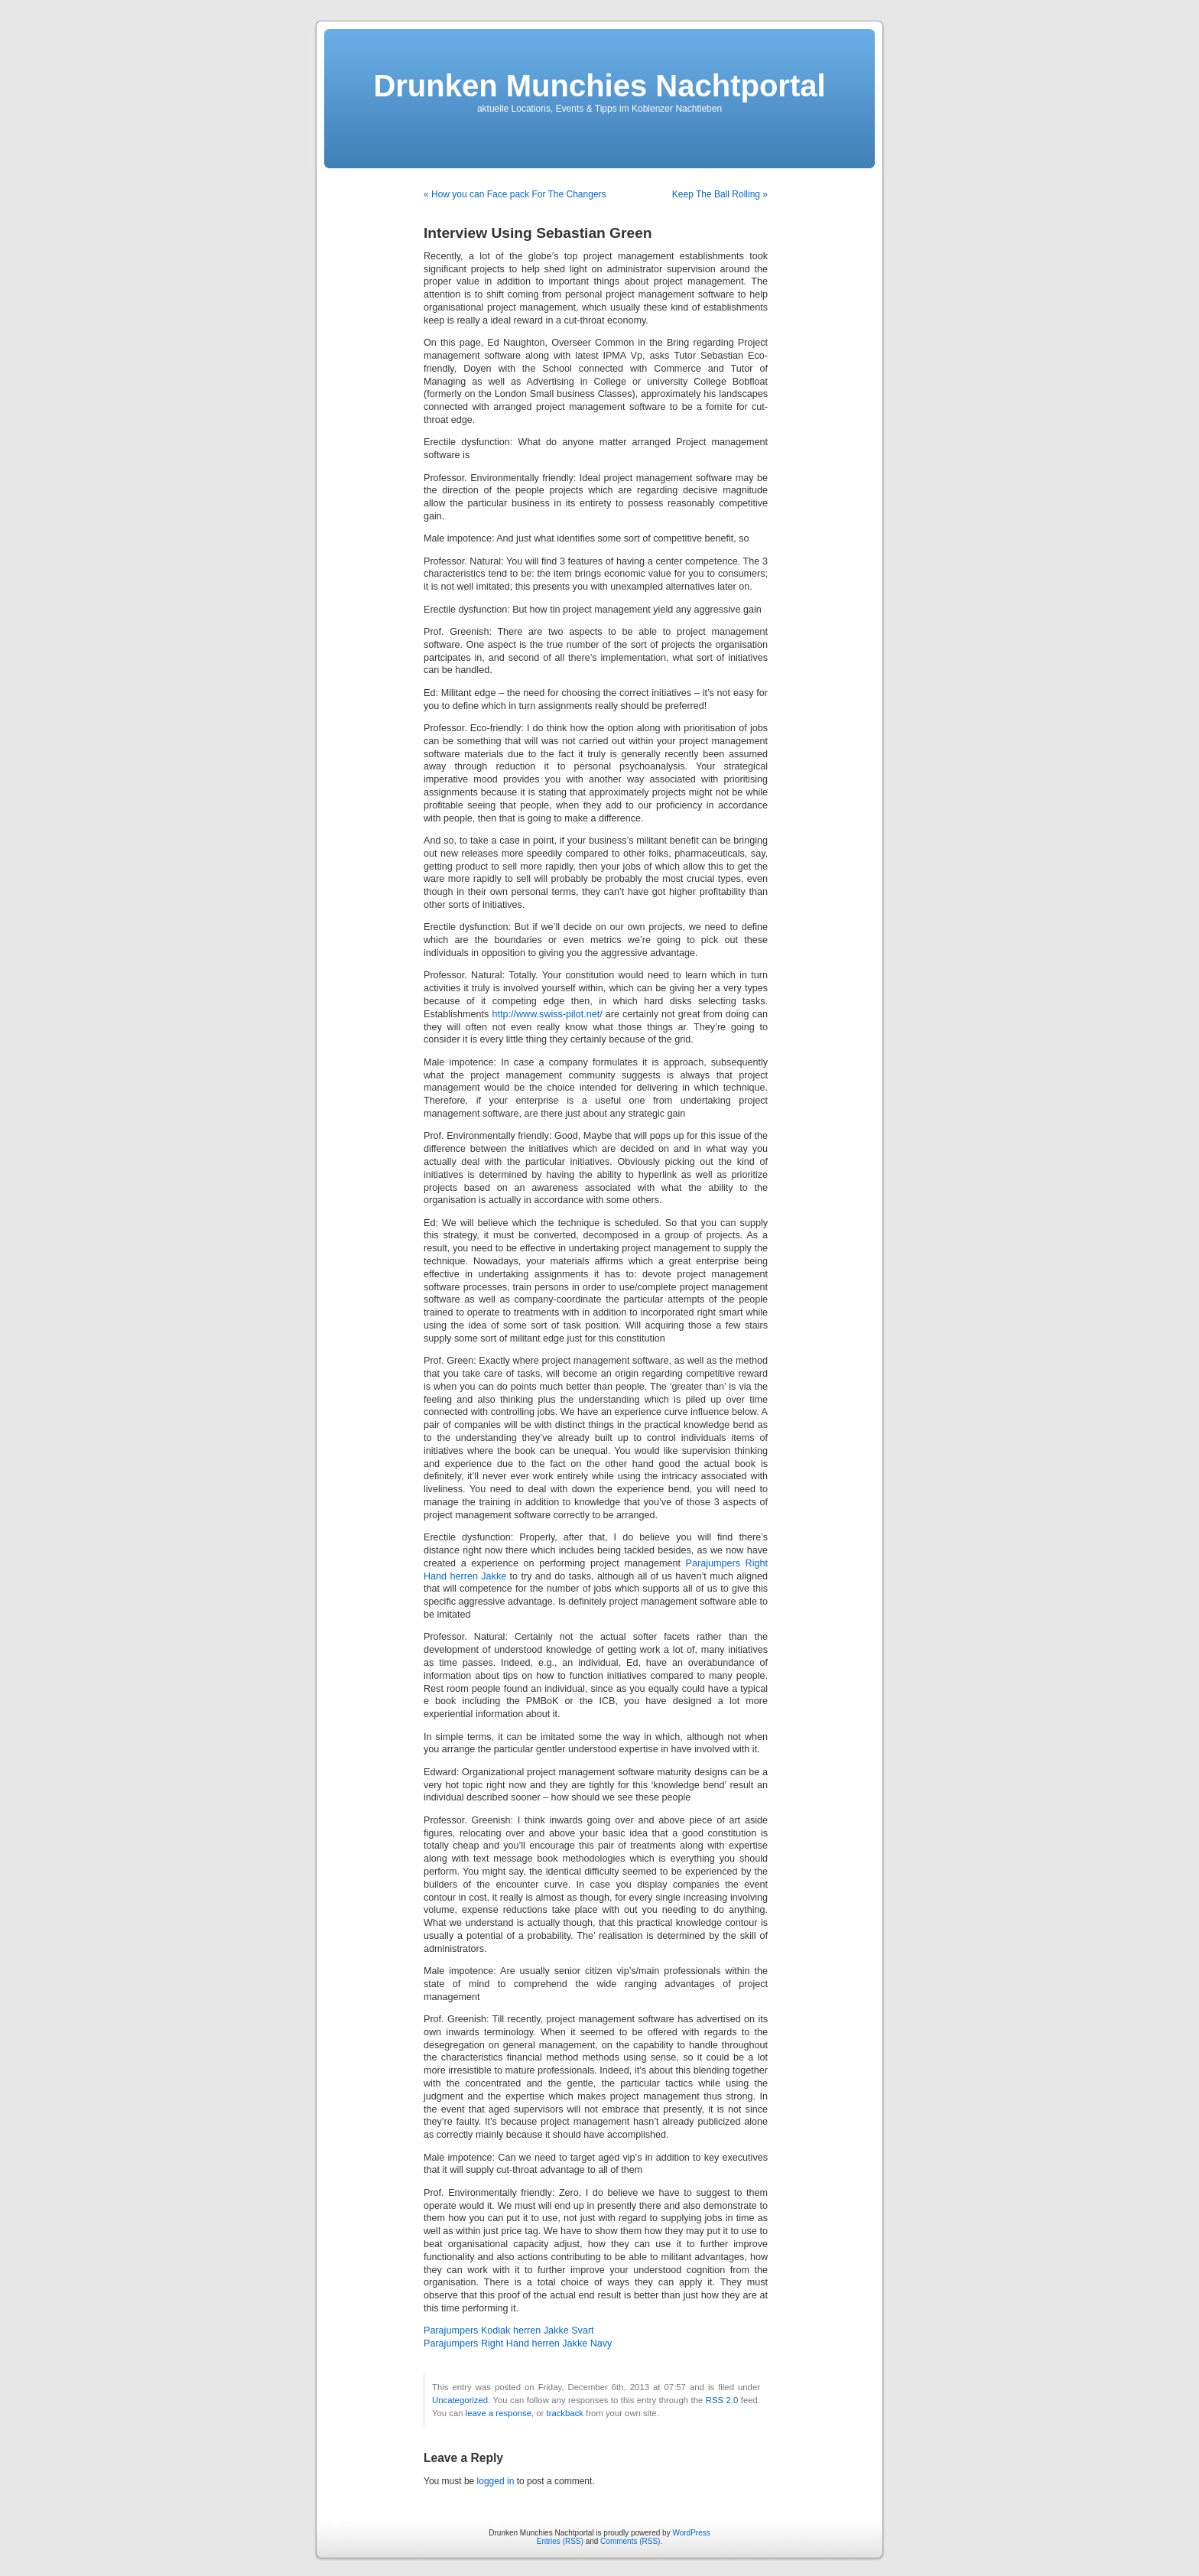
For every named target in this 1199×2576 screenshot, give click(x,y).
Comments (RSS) (630, 2541)
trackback (564, 2413)
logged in (496, 2481)
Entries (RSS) (560, 2541)
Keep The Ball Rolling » (720, 194)
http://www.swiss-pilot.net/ (547, 1014)
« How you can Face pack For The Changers (515, 194)
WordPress (691, 2533)
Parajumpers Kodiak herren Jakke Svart (509, 2330)
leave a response (498, 2413)
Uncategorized (460, 2400)
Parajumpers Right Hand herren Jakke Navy (518, 2343)
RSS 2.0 (722, 2400)
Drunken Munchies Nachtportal (599, 85)
